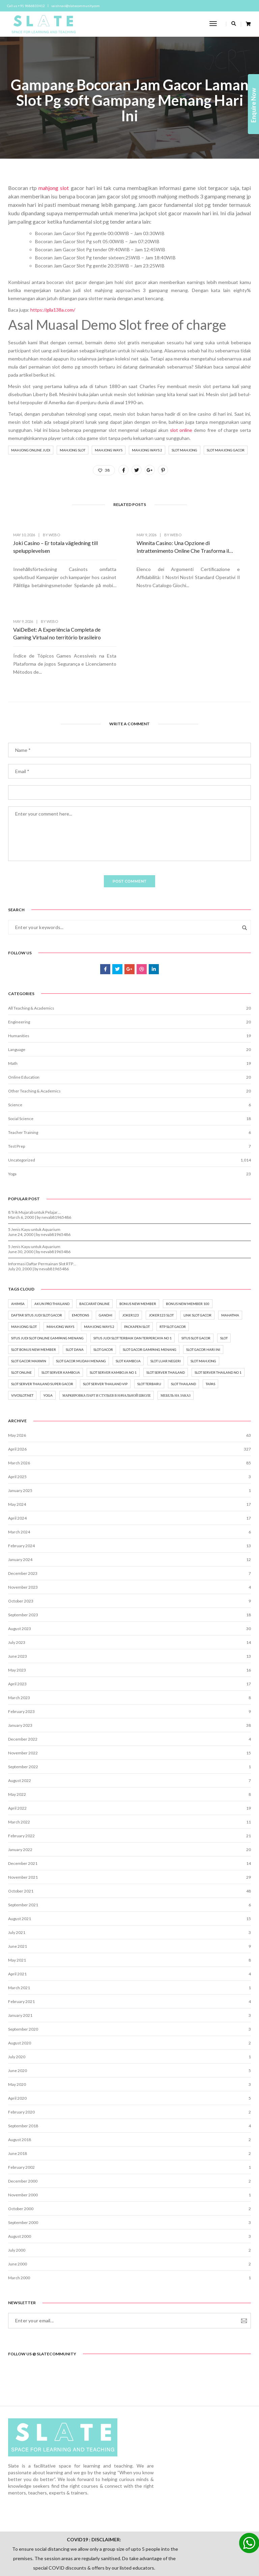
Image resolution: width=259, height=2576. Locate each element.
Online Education (23, 1008)
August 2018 (19, 2076)
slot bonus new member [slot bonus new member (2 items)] (33, 1285)
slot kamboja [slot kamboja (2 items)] (128, 1296)
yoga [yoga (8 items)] (48, 1331)
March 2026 (19, 1400)
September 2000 (23, 2159)
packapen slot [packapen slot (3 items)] (137, 1262)
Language (16, 980)
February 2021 (21, 1938)
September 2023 (23, 1552)
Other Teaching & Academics (34, 1022)
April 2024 (17, 1455)
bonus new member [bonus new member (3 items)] (137, 1239)
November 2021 (23, 1814)
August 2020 (19, 1980)
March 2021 (19, 1925)
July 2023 (16, 1579)
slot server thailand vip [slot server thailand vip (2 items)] (105, 1319)
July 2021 (16, 1869)
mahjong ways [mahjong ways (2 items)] (60, 1262)
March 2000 (19, 2215)
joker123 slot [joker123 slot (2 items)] (161, 1250)
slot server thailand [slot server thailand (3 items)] (165, 1308)
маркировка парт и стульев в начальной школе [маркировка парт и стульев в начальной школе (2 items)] (106, 1331)
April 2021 (17, 1911)
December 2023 (22, 1510)
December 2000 (22, 2118)
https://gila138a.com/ (52, 313)
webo (54, 542)
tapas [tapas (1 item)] (210, 1319)
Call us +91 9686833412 (27, 6)
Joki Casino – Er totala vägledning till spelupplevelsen (38, 554)
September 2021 (23, 1842)
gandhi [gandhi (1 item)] (105, 1250)
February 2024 (21, 1483)
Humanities (18, 966)
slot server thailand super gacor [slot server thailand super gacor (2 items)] (42, 1319)
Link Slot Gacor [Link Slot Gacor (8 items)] (197, 1250)
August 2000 (19, 2173)
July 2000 (16, 2187)
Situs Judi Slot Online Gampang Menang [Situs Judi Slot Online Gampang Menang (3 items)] (47, 1273)
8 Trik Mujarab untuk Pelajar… (34, 1145)
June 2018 (17, 2090)
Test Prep (16, 1077)
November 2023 (23, 1524)
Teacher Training (23, 1063)
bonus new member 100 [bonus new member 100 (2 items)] (187, 1239)
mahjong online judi (30, 454)
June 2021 (17, 1883)
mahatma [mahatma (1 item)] (230, 1250)
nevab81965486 (56, 1150)
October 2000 (20, 2146)
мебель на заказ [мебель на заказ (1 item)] (176, 1331)
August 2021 (19, 1855)
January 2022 (20, 1786)
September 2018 (23, 2063)
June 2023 (17, 1593)
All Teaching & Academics (31, 939)
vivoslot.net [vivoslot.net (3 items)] (22, 1331)
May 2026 (17, 1372)
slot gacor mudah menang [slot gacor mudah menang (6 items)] (81, 1296)
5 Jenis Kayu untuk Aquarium (34, 1162)
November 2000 (23, 2132)
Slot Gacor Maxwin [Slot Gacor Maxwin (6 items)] (28, 1296)
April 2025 (17, 1414)
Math (13, 994)
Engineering (19, 953)
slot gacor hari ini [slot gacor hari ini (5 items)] (203, 1285)
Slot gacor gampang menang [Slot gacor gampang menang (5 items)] (149, 1285)
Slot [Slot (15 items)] (224, 1273)
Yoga (12, 1105)
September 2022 (23, 1704)
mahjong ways (108, 454)
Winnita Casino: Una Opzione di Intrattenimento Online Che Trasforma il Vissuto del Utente (129, 554)
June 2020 (17, 2007)
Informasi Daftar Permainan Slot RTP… (42, 1197)
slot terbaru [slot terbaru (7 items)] (149, 1319)
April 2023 (17, 1621)
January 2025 (20, 1427)
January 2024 (20, 1496)
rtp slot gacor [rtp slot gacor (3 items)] (173, 1262)
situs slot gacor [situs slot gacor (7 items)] (195, 1273)
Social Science (20, 1049)
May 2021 (17, 1897)
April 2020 (17, 2035)
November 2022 (23, 1690)
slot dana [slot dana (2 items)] (75, 1285)
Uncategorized (21, 1091)
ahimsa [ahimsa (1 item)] (18, 1239)
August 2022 (19, 1717)
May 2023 (17, 1607)
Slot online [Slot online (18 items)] (21, 1308)
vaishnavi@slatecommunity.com (76, 6)
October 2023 (20, 1538)
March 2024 (19, 1469)
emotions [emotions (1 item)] (80, 1250)
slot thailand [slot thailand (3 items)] (183, 1319)
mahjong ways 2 (147, 454)
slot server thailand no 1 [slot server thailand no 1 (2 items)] (218, 1308)
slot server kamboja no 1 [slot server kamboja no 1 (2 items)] (113, 1308)
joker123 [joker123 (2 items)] (130, 1250)
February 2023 (21, 1648)
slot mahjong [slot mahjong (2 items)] (203, 1296)
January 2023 (20, 1662)
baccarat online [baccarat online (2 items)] (94, 1239)
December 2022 (22, 1676)
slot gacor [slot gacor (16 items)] (103, 1285)
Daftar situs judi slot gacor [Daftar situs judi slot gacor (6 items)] (36, 1250)
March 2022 (19, 1759)
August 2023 (19, 1565)
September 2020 (23, 1966)
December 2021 (22, 1800)
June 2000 (17, 2201)
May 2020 (17, 2021)
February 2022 (21, 1773)
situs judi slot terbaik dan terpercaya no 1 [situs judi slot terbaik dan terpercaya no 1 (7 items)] (132, 1273)
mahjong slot (53, 191)
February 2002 (21, 2104)
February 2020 (21, 2049)
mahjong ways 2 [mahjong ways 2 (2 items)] (99, 1262)
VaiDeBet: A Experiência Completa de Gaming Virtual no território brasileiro (210, 554)
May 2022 (17, 1731)
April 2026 (17, 1386)
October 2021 (20, 1828)
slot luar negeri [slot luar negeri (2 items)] (165, 1296)
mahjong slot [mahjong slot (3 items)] (24, 1262)
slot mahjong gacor (225, 454)
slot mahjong (184, 454)
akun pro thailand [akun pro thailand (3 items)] (51, 1239)
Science (15, 1036)
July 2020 (16, 1994)
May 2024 (17, 1441)
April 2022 (17, 1745)
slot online (181, 434)
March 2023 (19, 1634)
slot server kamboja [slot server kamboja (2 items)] (60, 1308)
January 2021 (20, 1952)
